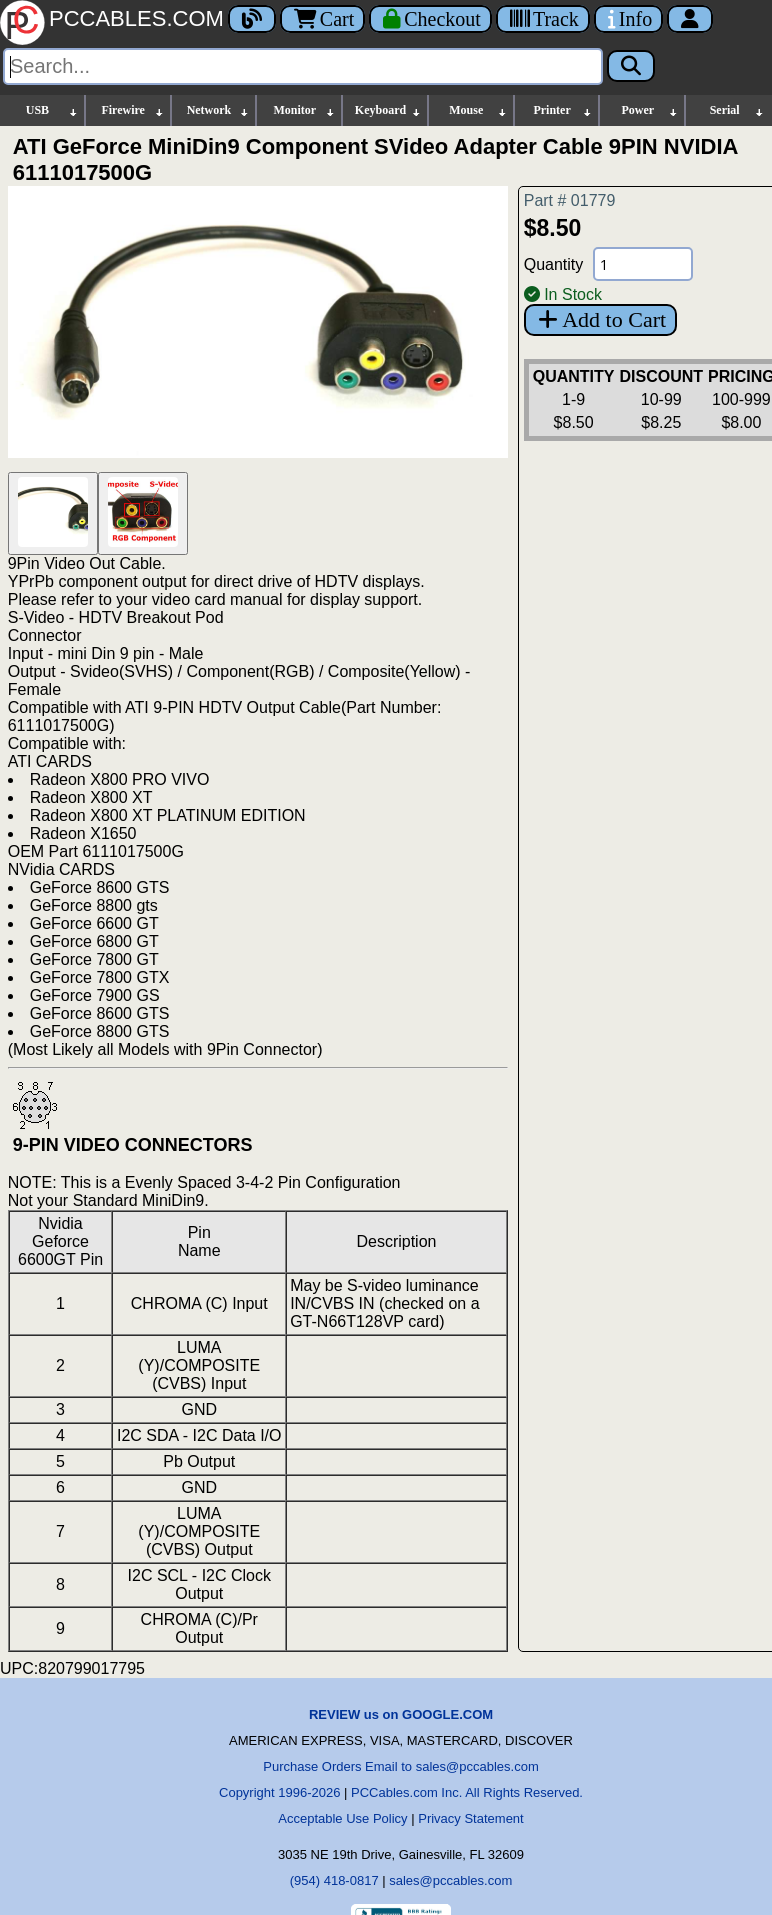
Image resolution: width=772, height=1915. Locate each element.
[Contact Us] (628, 19)
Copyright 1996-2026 (279, 1792)
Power (651, 110)
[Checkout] (430, 19)
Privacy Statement (471, 1818)
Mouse (478, 110)
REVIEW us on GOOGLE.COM (401, 1714)
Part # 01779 (570, 200)
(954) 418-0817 (334, 1880)
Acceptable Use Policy (342, 1818)
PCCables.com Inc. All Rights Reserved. (467, 1792)
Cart (322, 19)
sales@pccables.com (450, 1880)
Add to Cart (600, 319)
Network (219, 110)
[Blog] (252, 19)
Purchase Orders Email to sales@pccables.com (400, 1766)
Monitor (304, 110)
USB (52, 110)
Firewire (132, 110)
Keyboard (388, 110)
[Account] (690, 19)
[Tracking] (543, 19)
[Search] (303, 66)
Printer (563, 110)
